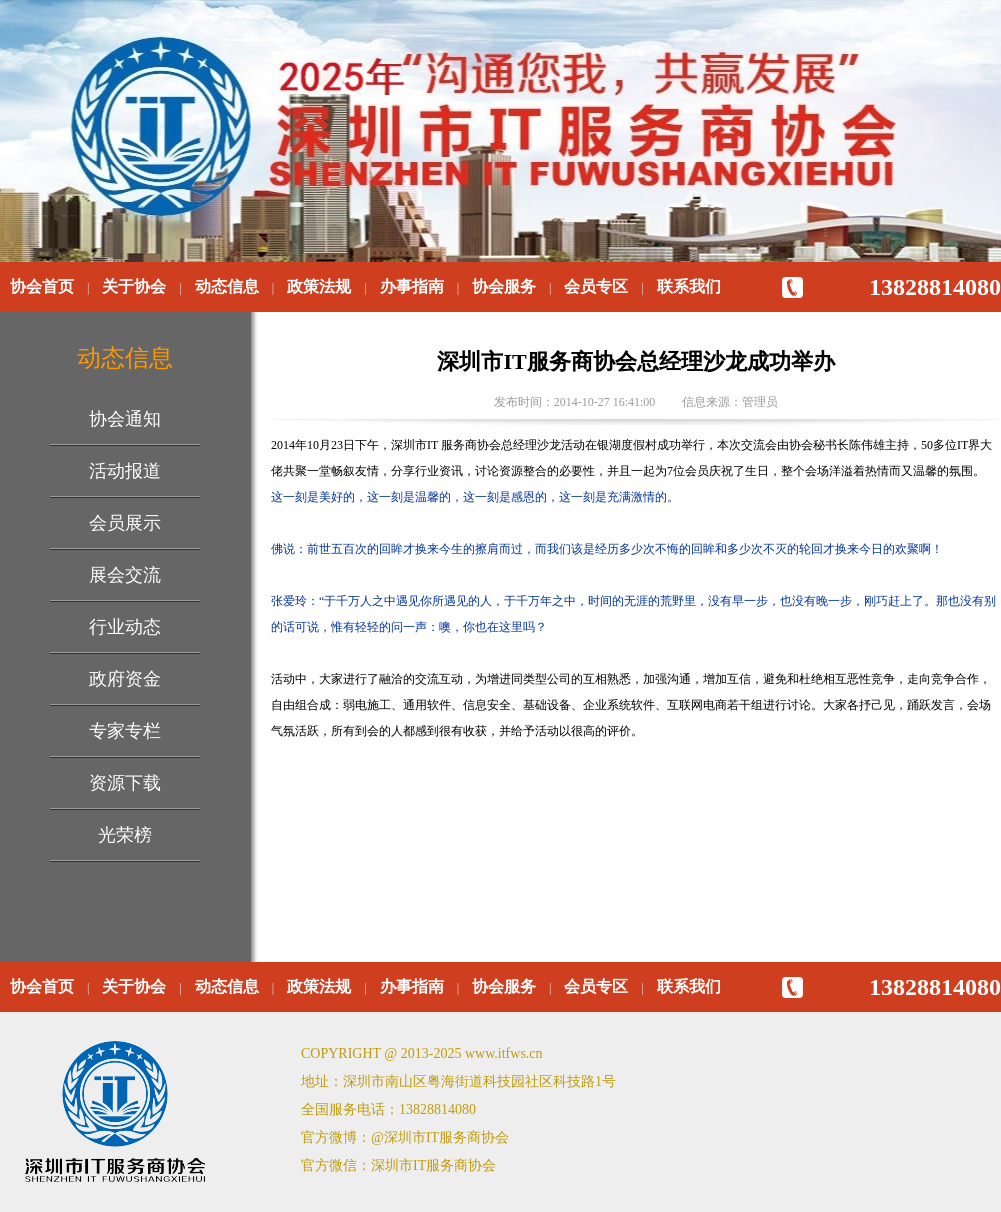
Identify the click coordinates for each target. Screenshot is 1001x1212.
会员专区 (596, 286)
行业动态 (125, 627)
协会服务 (504, 286)
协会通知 (125, 419)
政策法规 (319, 286)
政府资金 (125, 679)
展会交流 (125, 575)
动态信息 (227, 286)
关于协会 (134, 286)
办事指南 (412, 286)
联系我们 (689, 286)
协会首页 (42, 286)
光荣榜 (125, 835)
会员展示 (125, 523)
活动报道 (125, 471)
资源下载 (125, 783)
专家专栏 (125, 731)
